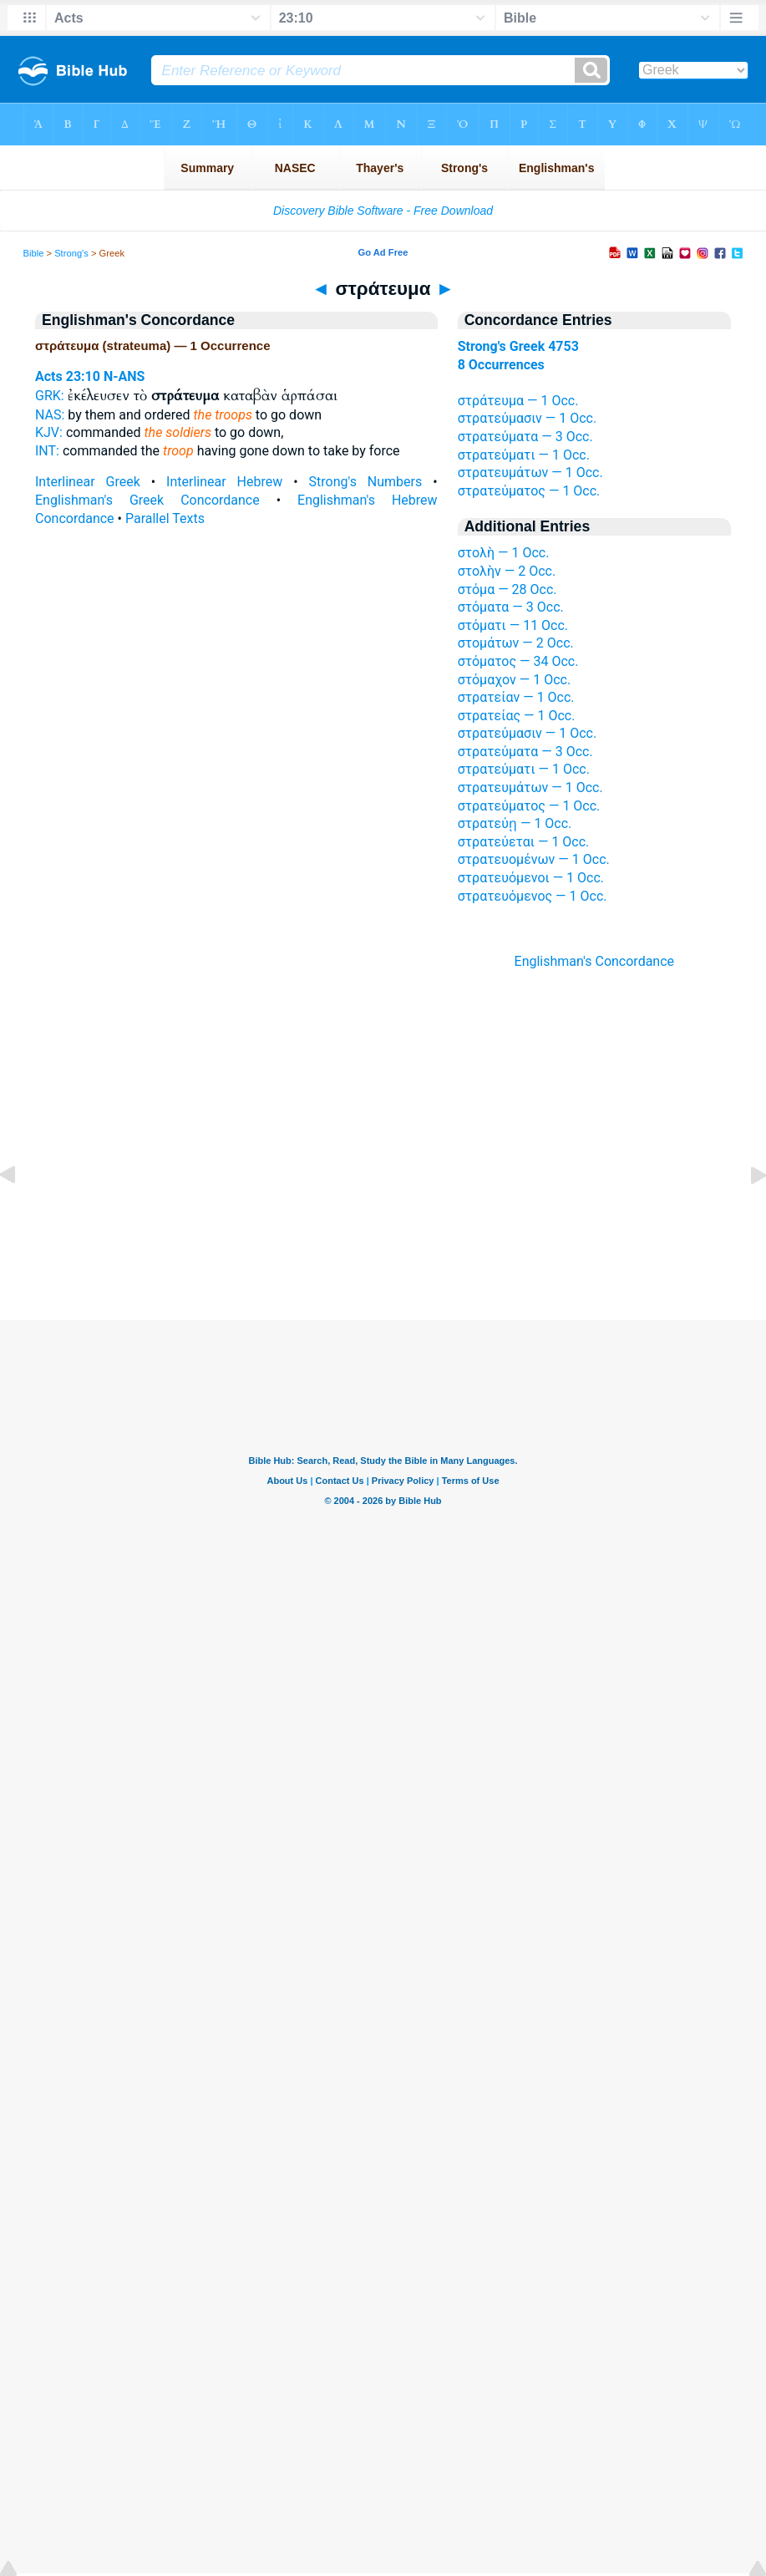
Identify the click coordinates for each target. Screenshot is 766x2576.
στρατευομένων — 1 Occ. (534, 859)
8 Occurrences (501, 365)
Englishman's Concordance (595, 961)
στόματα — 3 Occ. (511, 607)
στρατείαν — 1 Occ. (516, 697)
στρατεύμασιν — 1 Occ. (527, 418)
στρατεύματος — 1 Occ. (529, 491)
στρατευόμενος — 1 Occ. (532, 896)
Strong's (71, 253)
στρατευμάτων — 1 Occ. (530, 472)
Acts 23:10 (67, 376)
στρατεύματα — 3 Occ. (525, 437)
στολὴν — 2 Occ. (507, 571)
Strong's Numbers (366, 482)
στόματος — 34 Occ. (518, 661)
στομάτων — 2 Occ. (516, 643)
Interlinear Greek (87, 482)
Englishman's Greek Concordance (147, 500)
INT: (47, 451)
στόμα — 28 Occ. (507, 589)
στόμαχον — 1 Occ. (514, 680)
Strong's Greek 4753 (518, 346)
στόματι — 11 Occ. (513, 625)
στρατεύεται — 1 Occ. (524, 842)
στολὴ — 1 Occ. (504, 553)
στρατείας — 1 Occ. (517, 716)
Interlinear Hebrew (224, 482)
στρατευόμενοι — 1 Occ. (531, 878)
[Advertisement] (383, 1218)
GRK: (49, 396)
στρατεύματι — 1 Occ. (524, 455)
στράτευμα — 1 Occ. (518, 401)
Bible (33, 253)
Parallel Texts (165, 518)
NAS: (49, 415)
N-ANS (124, 376)
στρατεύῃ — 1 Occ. (515, 823)
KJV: (49, 432)
